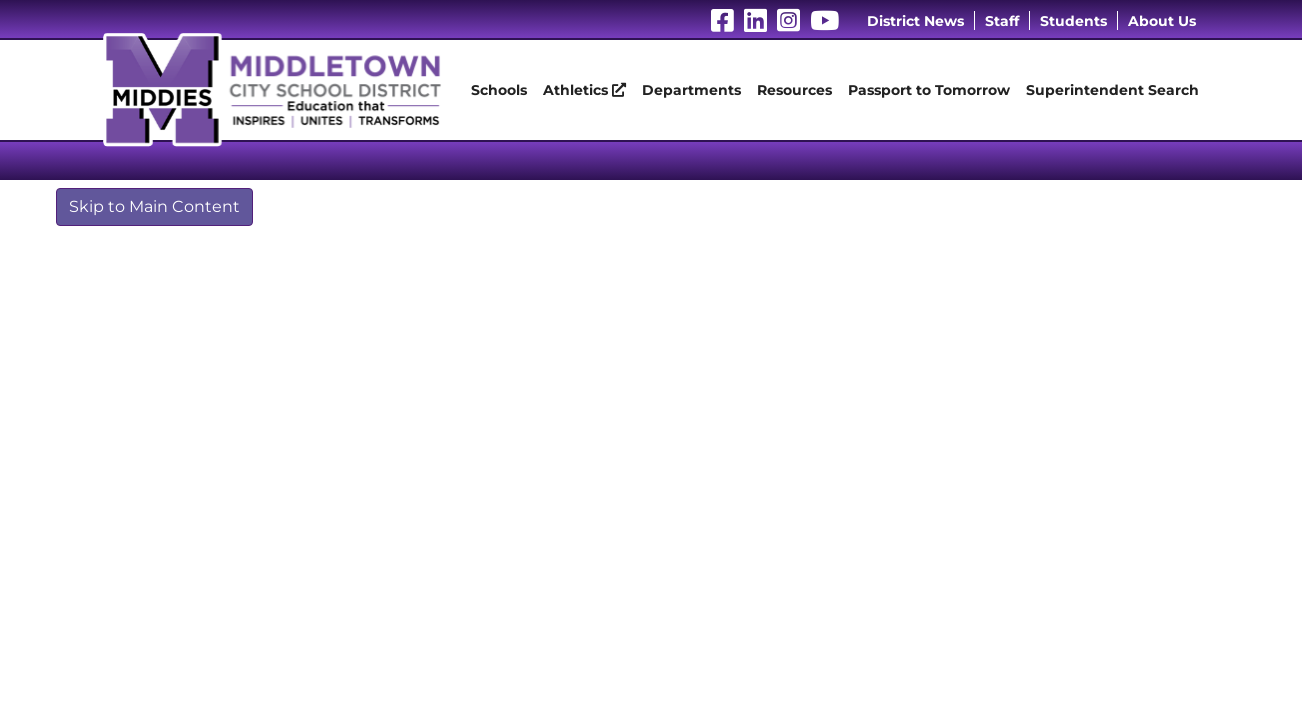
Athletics (584, 90)
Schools (499, 90)
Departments (691, 90)
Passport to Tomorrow (929, 90)
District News (915, 21)
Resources (794, 90)
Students (1073, 21)
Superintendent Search (1112, 90)
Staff (1002, 21)
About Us (1162, 21)
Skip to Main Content (154, 206)
